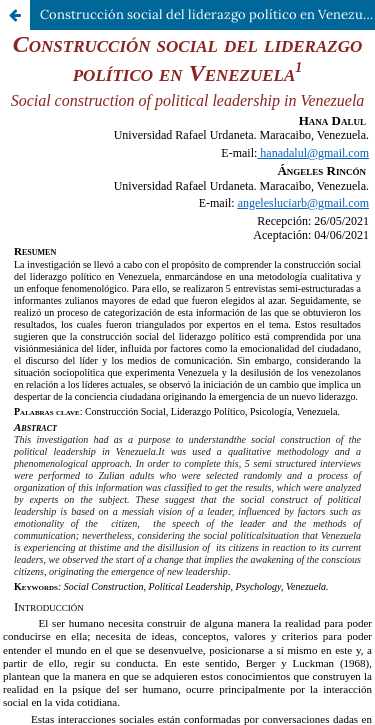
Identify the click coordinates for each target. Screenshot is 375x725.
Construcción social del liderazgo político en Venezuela (207, 14)
